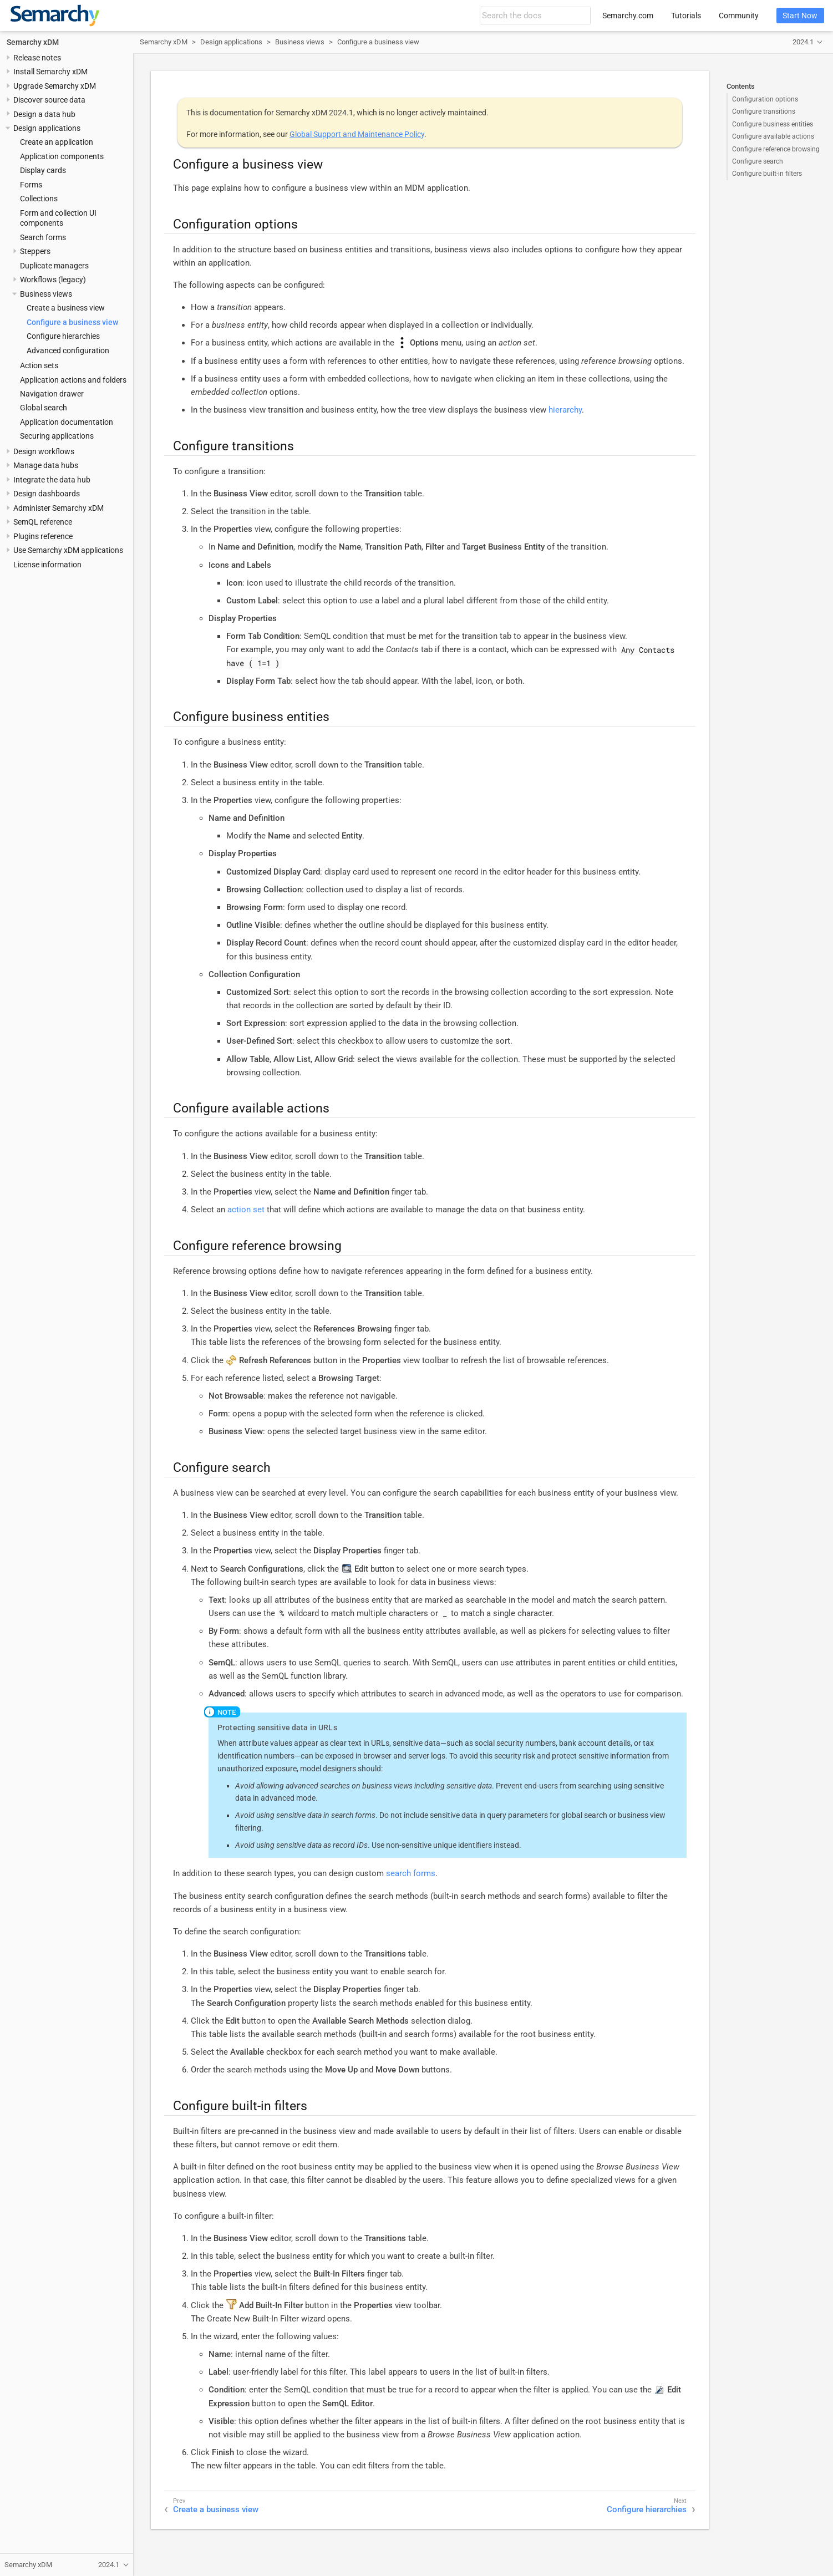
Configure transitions (763, 111)
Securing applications (57, 435)
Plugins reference (43, 536)
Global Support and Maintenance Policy (356, 134)
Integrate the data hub (51, 479)
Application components (62, 156)
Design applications (46, 128)
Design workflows (43, 451)
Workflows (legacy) (53, 279)
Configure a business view (72, 322)
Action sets (39, 365)
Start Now (800, 15)
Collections (39, 198)
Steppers (35, 251)
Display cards (43, 170)
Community (739, 15)
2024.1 (803, 42)
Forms (31, 184)
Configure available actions (773, 136)
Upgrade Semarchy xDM (54, 86)
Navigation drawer (52, 393)
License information (47, 564)
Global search (43, 407)
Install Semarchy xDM (50, 71)
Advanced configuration (68, 350)
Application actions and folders (73, 379)
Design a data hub (44, 114)
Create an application (56, 142)
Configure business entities (772, 124)
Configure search (757, 161)
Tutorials (686, 15)
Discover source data (49, 99)
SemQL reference (42, 521)
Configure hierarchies (63, 336)
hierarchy (565, 410)
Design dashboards (46, 493)
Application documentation (66, 422)
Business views (46, 293)
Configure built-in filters (767, 173)
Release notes (37, 57)
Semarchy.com (627, 15)
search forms (410, 1873)
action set (246, 1210)
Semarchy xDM (33, 42)
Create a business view (66, 307)
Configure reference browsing (776, 149)
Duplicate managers (54, 265)
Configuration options (765, 99)
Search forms (43, 237)
